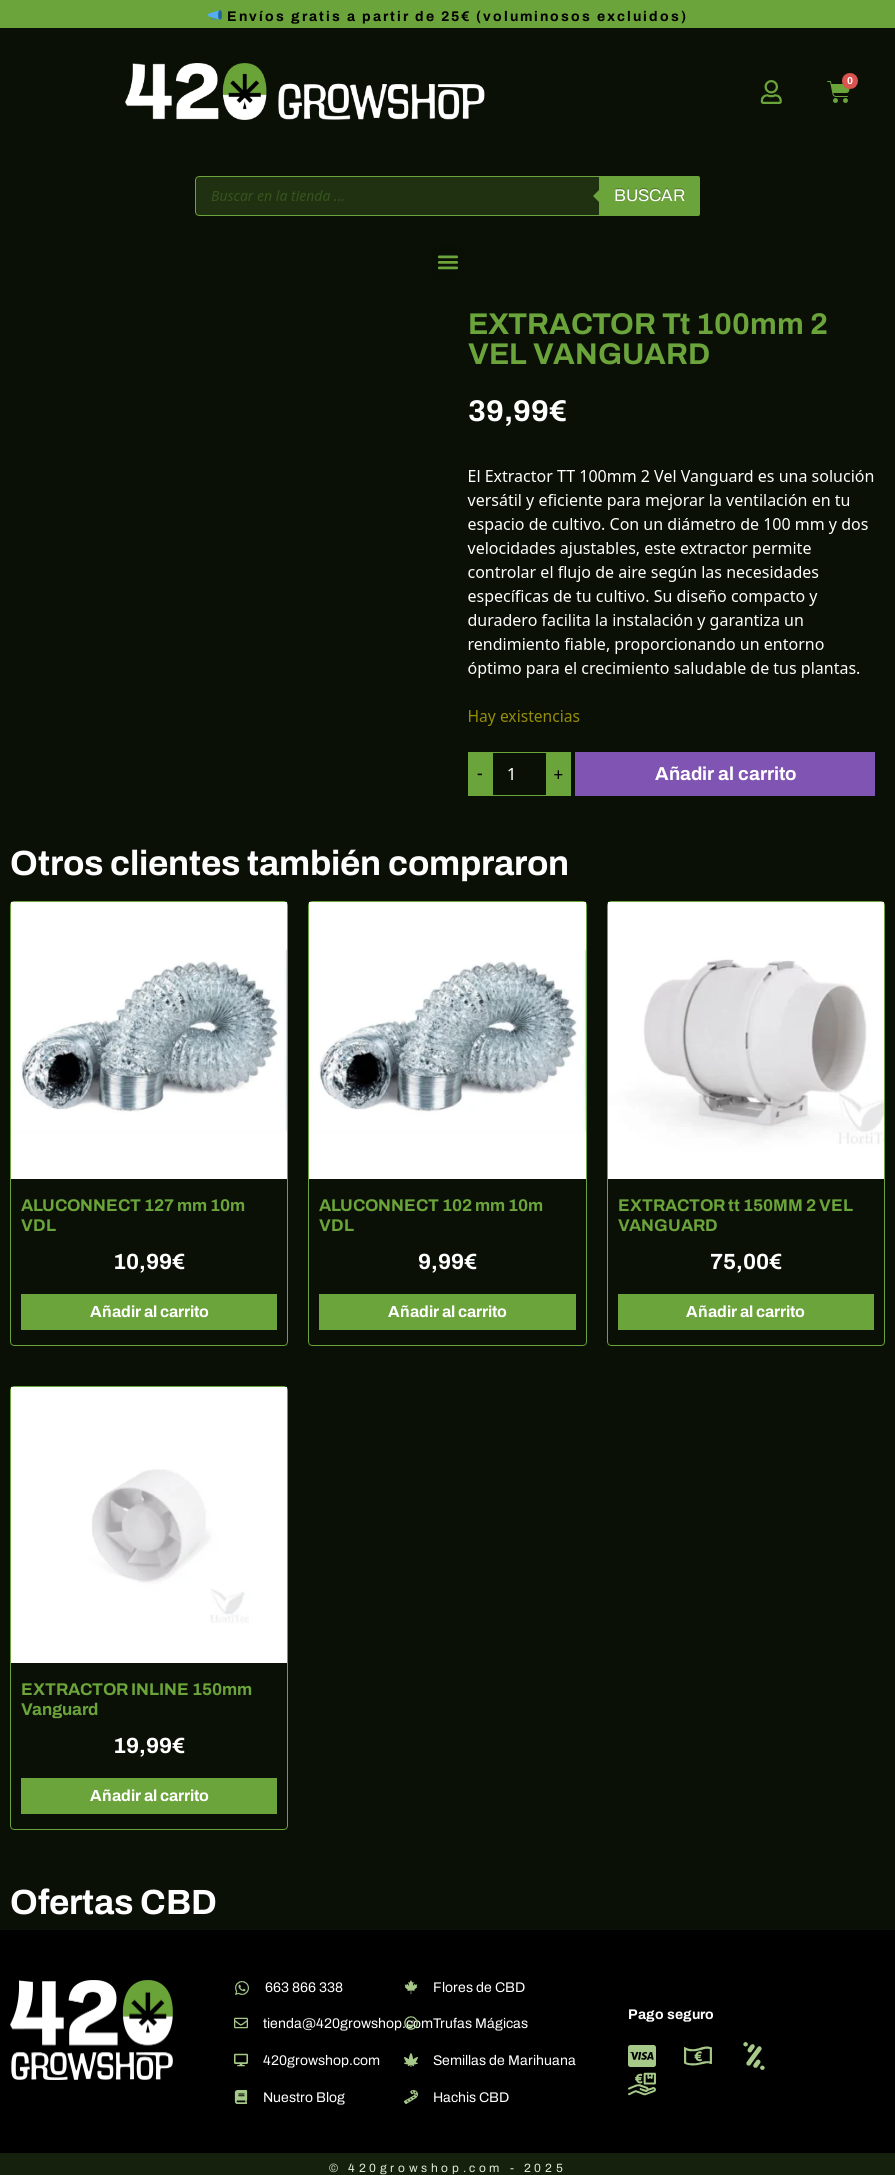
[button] (447, 262)
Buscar (649, 195)
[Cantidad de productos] (521, 771)
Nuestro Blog (304, 2090)
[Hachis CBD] (411, 2090)
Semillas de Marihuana (504, 2053)
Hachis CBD (471, 2090)
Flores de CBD (479, 1980)
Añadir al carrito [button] (149, 1304)
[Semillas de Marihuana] (411, 2053)
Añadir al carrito (730, 770)
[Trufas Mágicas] (411, 2016)
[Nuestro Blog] (241, 2090)
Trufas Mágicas (480, 2016)
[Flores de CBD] (411, 1980)
